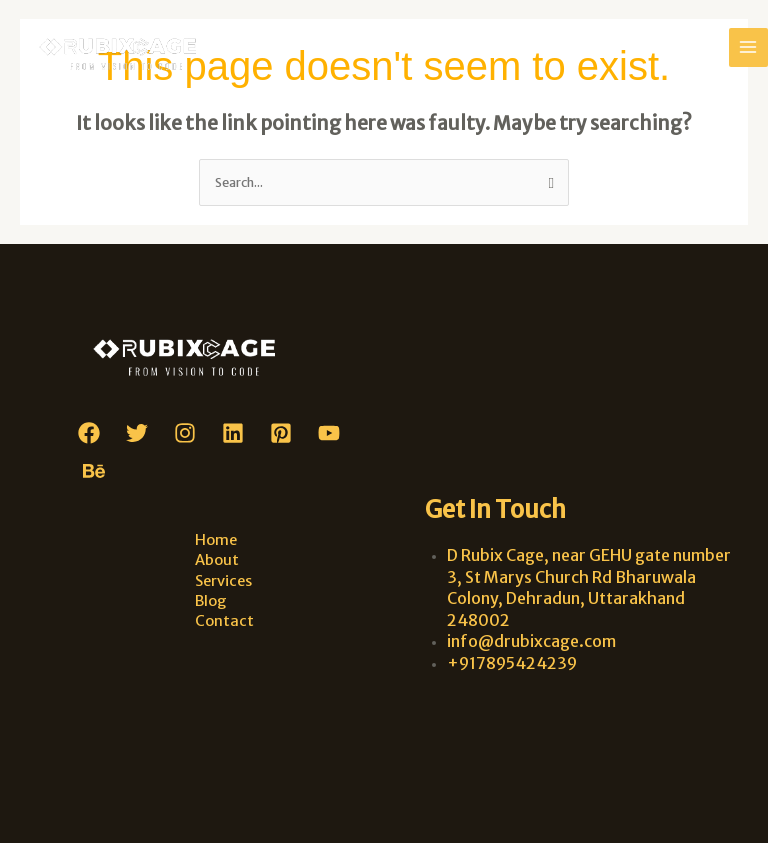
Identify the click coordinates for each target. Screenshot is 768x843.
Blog (211, 601)
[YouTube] (329, 433)
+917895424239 (512, 663)
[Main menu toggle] (748, 47)
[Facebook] (89, 433)
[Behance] (94, 471)
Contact (224, 621)
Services (223, 581)
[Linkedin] (233, 433)
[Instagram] (185, 433)
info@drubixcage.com (531, 641)
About (217, 560)
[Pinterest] (281, 433)
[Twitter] (137, 433)
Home (216, 540)
